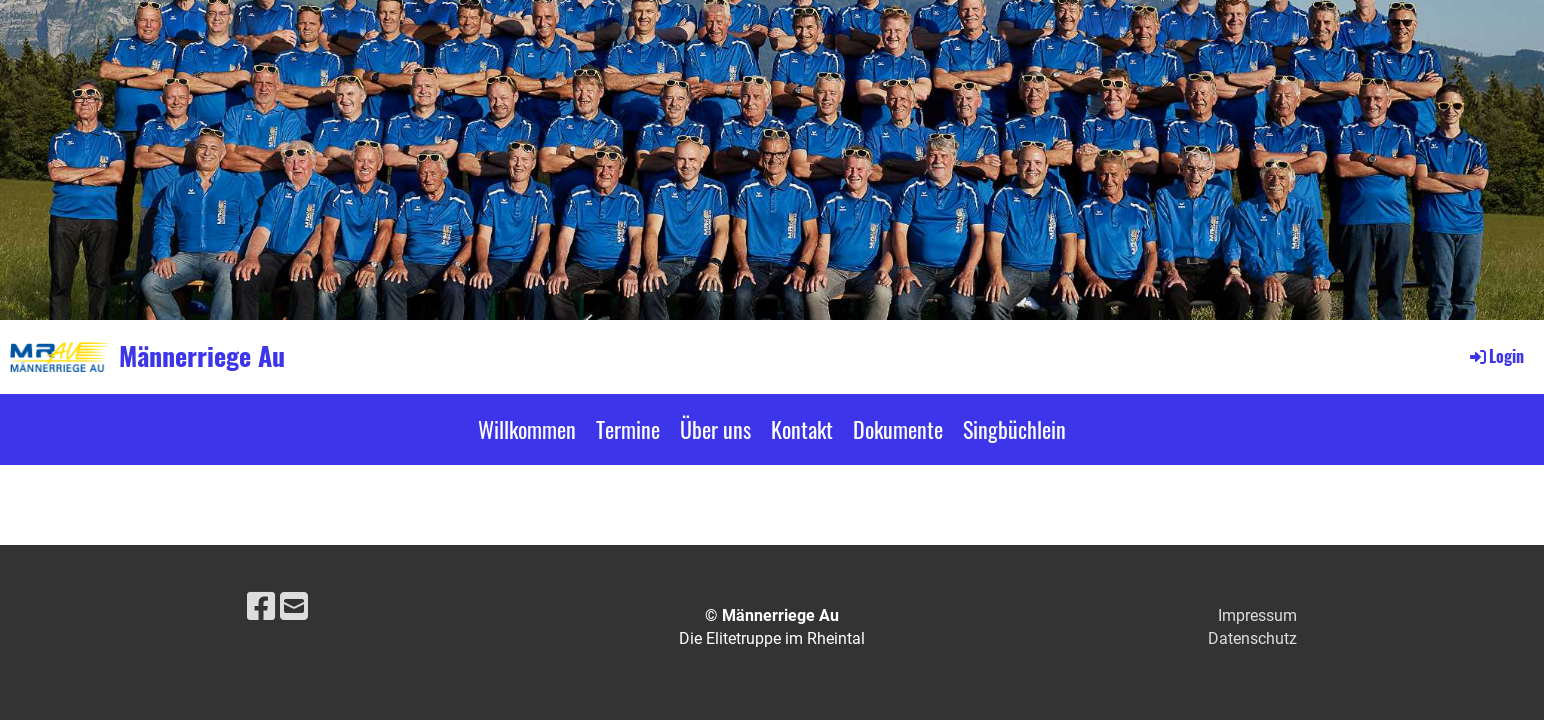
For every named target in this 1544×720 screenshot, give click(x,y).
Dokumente (898, 429)
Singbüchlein (1014, 429)
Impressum (1257, 615)
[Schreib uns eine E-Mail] (294, 607)
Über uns (715, 429)
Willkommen (527, 429)
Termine (628, 429)
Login (1495, 356)
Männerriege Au (202, 356)
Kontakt (802, 429)
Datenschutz (1252, 638)
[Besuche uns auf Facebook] (261, 607)
